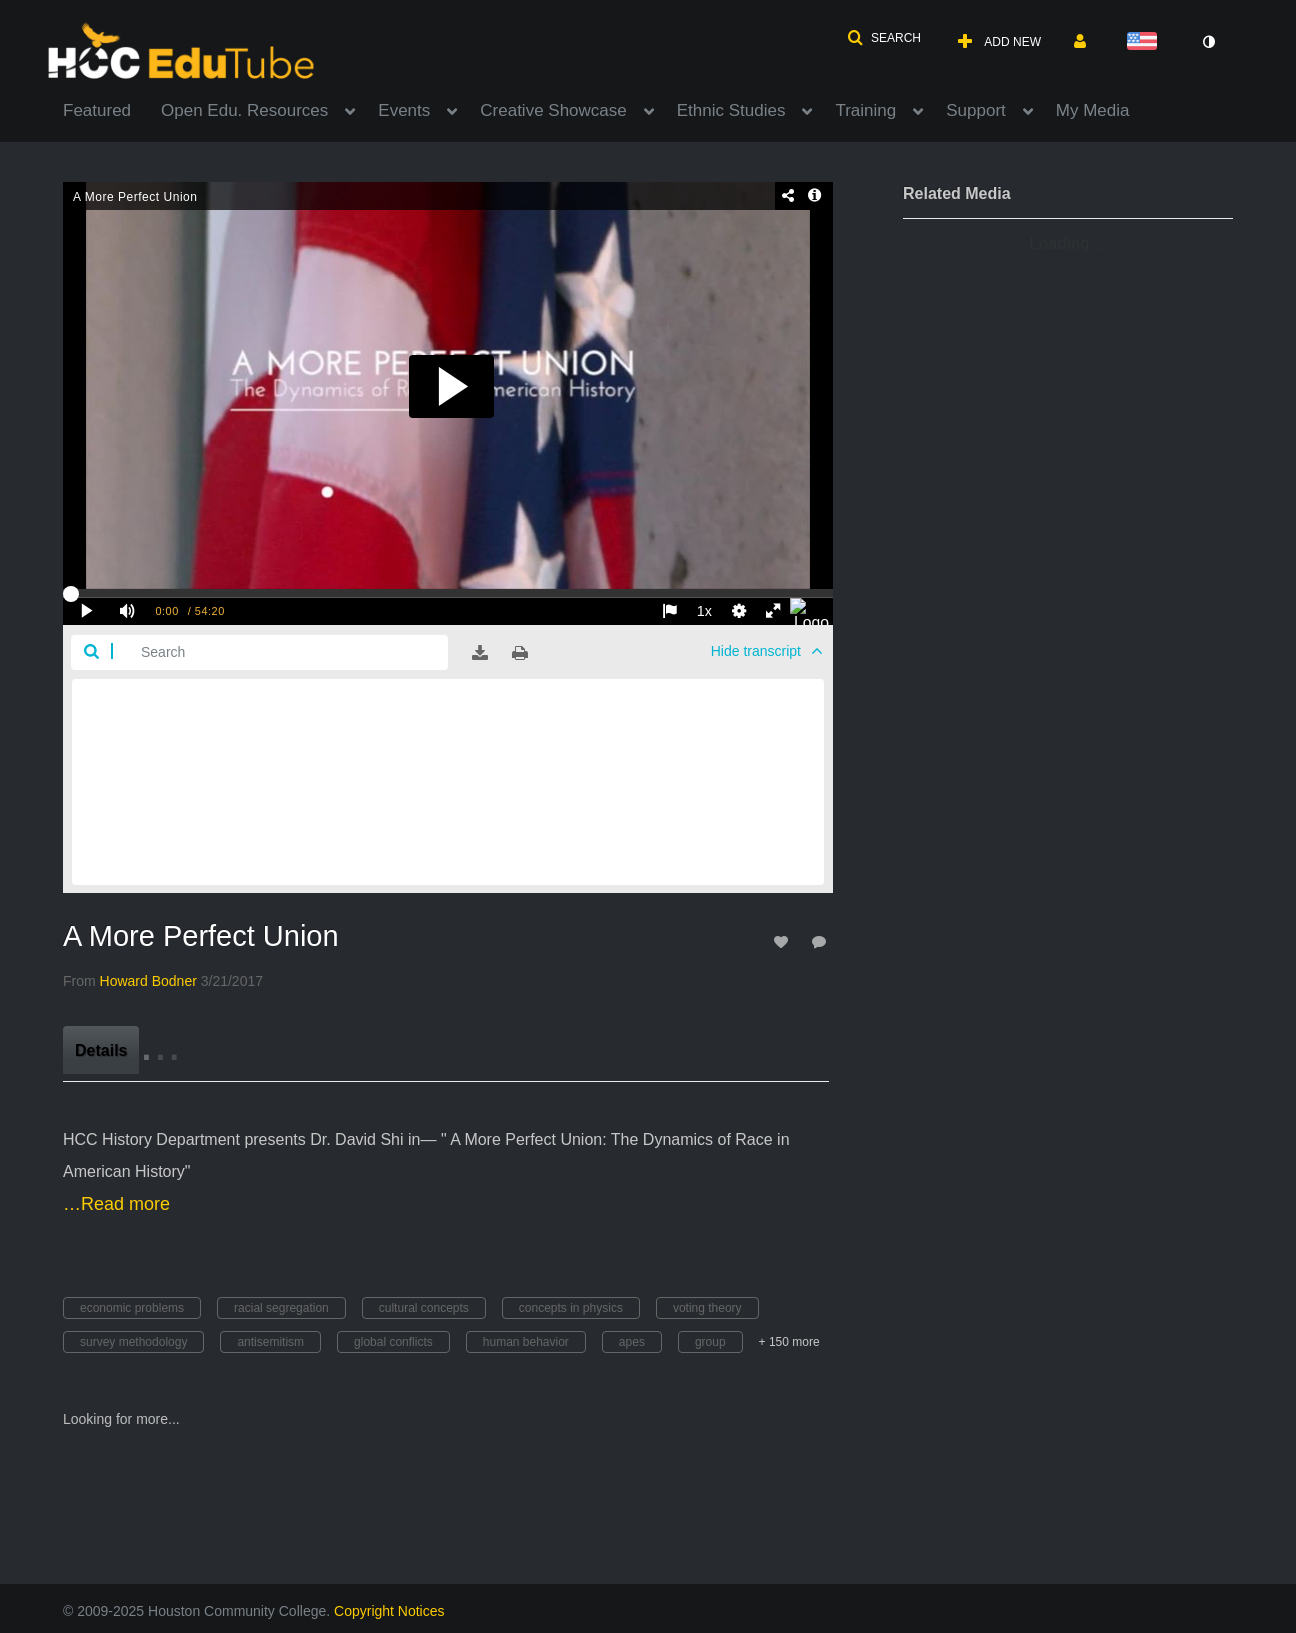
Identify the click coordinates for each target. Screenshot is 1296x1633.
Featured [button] (97, 110)
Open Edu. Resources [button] (244, 110)
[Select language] (1146, 42)
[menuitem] (112, 109)
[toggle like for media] (784, 941)
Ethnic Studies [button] (731, 110)
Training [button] (865, 110)
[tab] (101, 1050)
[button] (884, 38)
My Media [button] (1093, 110)
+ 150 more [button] (789, 1342)
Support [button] (976, 110)
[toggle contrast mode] (1208, 42)
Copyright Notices (389, 1611)
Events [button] (404, 110)
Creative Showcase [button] (553, 110)
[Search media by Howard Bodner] (148, 981)
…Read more (116, 1204)
